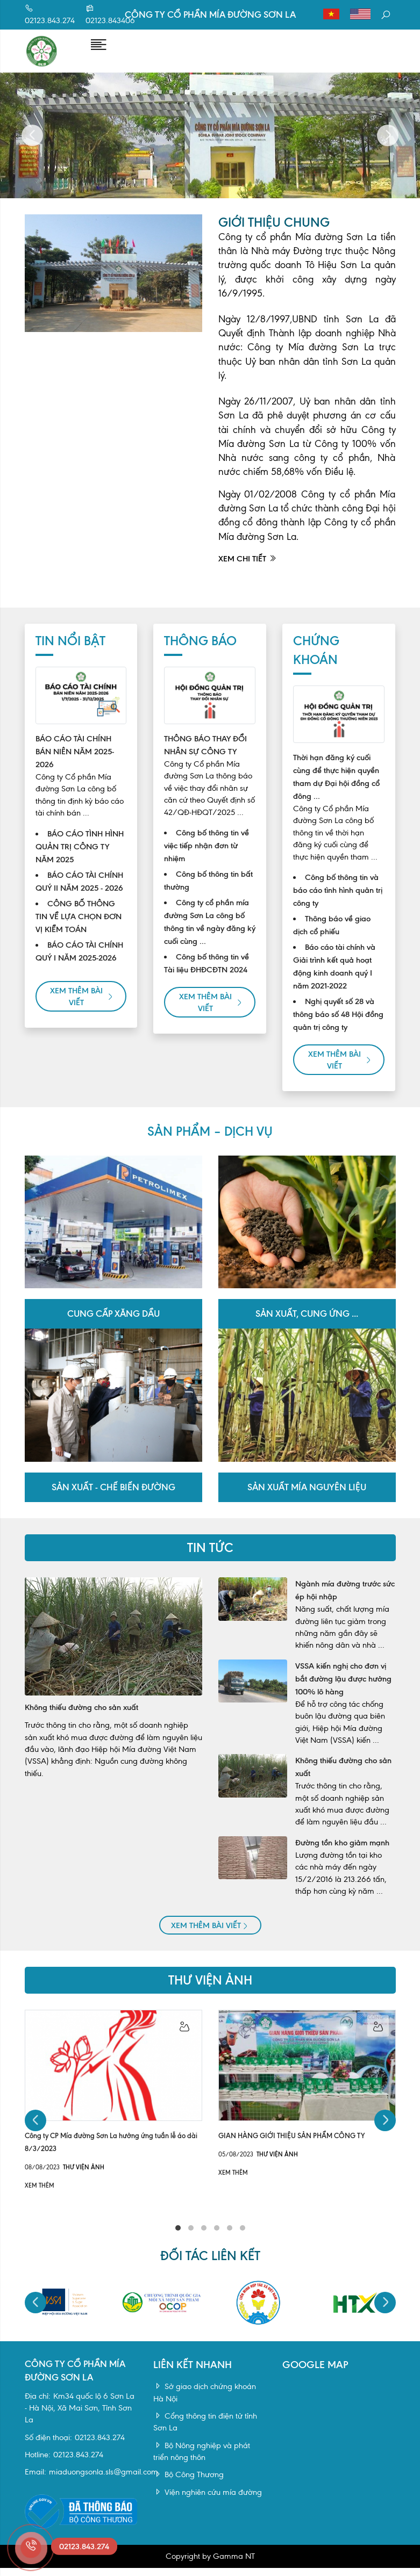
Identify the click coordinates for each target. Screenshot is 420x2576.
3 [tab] (204, 2239)
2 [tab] (191, 2239)
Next (387, 146)
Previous (32, 146)
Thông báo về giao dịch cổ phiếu (332, 936)
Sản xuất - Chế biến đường (113, 1497)
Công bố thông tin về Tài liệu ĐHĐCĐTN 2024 (206, 974)
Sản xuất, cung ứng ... (306, 1324)
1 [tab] (178, 2239)
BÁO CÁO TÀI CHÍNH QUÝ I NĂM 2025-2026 (79, 962)
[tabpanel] (113, 2111)
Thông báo (200, 651)
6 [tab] (242, 2239)
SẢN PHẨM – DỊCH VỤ (210, 1142)
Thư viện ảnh (210, 1990)
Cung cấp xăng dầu (113, 1324)
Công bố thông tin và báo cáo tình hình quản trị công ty (337, 901)
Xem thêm (39, 2196)
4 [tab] (216, 2239)
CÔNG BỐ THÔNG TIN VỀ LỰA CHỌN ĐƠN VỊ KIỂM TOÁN (78, 927)
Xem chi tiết (247, 569)
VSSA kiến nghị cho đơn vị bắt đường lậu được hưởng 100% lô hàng (343, 1689)
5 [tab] (229, 2239)
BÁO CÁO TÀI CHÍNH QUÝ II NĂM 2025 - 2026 (79, 892)
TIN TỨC (210, 1558)
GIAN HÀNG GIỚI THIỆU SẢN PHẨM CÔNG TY (291, 2146)
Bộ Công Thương (188, 2486)
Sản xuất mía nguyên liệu (306, 1497)
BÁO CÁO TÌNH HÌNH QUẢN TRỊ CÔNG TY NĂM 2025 (79, 857)
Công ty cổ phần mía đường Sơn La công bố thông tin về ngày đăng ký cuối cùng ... (209, 932)
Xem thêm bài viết (82, 1007)
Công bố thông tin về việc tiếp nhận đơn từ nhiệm (206, 856)
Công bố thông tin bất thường (208, 891)
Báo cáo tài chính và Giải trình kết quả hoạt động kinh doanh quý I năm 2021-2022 (334, 977)
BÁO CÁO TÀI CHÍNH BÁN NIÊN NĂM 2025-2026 (74, 762)
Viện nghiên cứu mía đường (207, 2503)
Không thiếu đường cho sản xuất (81, 1718)
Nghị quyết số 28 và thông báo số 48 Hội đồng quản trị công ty (338, 1025)
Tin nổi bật (70, 651)
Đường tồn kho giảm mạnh (342, 1853)
